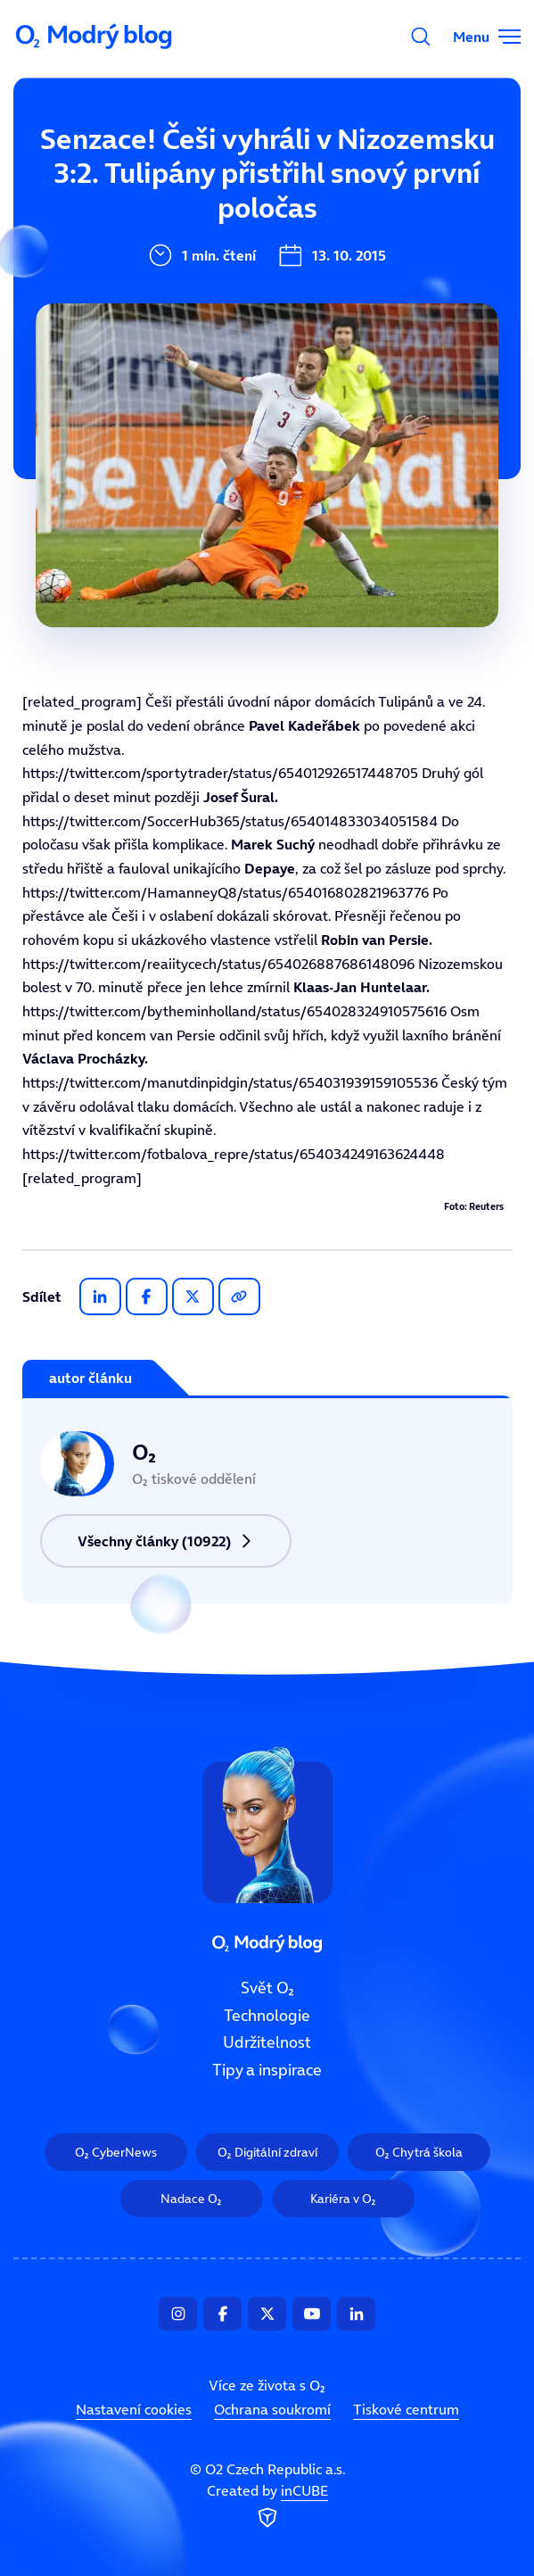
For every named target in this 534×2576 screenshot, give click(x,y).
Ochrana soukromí (272, 2409)
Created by (267, 2506)
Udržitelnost (267, 2042)
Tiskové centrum (406, 2409)
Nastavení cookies (134, 2409)
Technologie (267, 2015)
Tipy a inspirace (267, 2070)
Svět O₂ (267, 1988)
